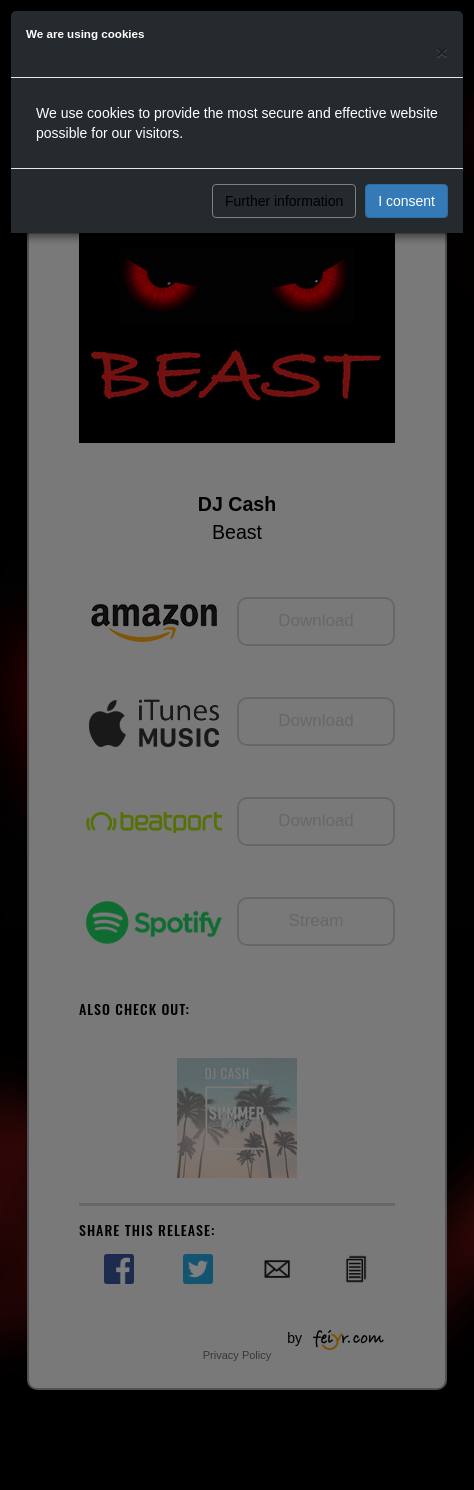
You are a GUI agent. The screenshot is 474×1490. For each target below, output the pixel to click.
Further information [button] (284, 201)
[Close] (442, 51)
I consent (406, 201)
